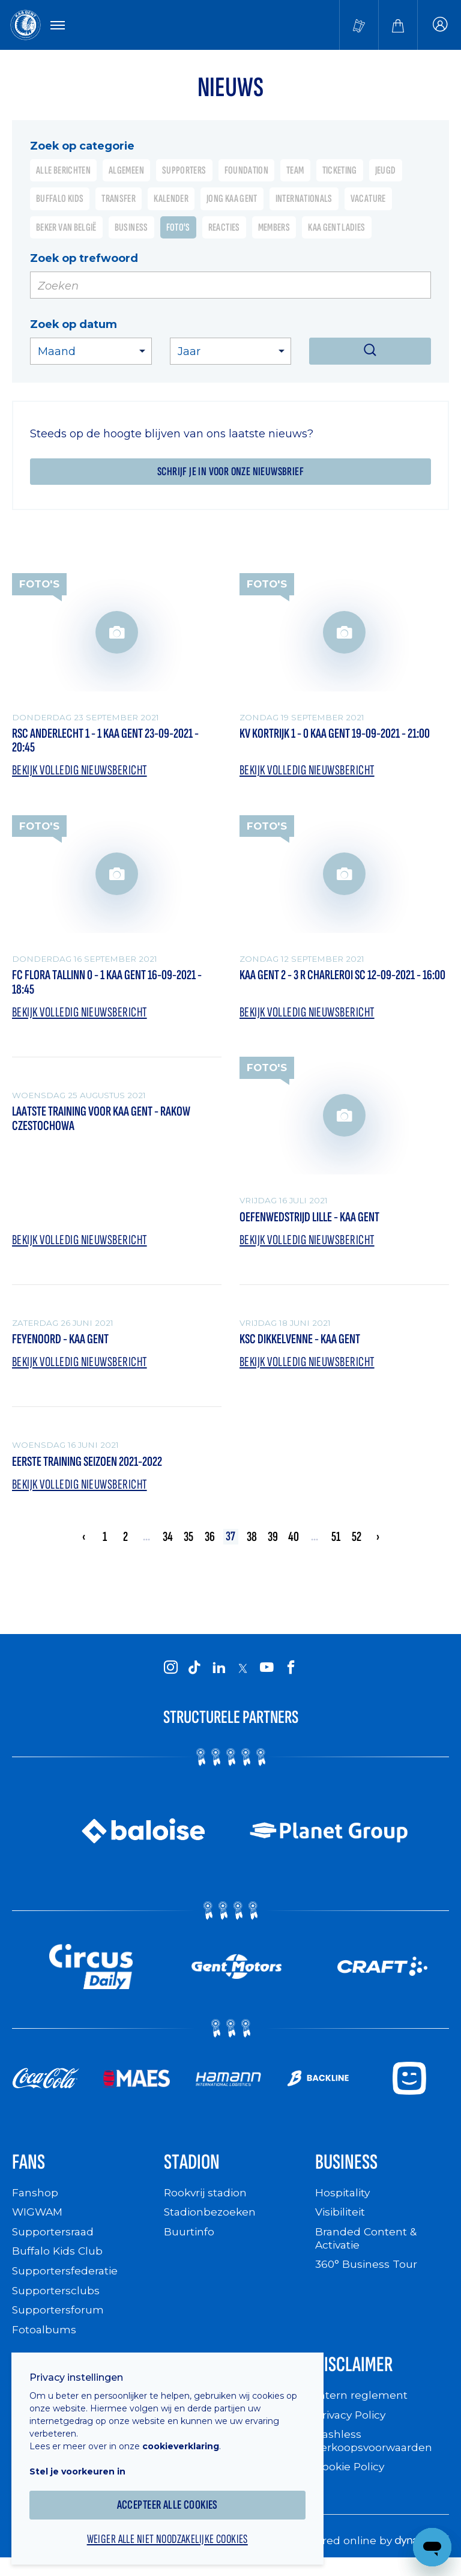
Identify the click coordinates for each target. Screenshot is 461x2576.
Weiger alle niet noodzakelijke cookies (174, 2531)
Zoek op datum (73, 325)
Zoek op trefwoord (84, 259)
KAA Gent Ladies (336, 228)
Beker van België (66, 228)
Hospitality (343, 2202)
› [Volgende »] (377, 1544)
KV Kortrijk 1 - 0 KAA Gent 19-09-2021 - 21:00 (332, 742)
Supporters (184, 171)
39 (273, 1544)
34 (167, 1544)
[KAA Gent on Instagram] (170, 1675)
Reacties (224, 228)
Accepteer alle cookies (174, 2496)
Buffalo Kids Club (58, 2260)
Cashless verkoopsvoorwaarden (375, 2451)
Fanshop (35, 2202)
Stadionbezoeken (211, 2221)
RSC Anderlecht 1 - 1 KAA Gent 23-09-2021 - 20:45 (115, 742)
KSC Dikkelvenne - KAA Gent (306, 1344)
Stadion (194, 2171)
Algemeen (126, 171)
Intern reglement (361, 2405)
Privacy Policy (352, 2424)
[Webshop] (398, 25)
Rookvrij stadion (207, 2202)
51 (336, 1544)
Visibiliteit (342, 2221)
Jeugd (385, 171)
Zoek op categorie (82, 146)
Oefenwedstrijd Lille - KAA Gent (318, 1221)
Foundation (246, 171)
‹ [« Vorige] (83, 1544)
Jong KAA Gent (232, 199)
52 (356, 1544)
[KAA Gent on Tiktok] (194, 1675)
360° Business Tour (366, 2273)
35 (188, 1544)
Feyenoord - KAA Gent (65, 1344)
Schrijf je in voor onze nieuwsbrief (230, 472)
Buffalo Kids (59, 199)
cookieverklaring (187, 2437)
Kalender (171, 199)
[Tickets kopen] (359, 25)
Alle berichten (63, 171)
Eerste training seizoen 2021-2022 (96, 1467)
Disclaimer (356, 2374)
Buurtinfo (189, 2241)
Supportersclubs (56, 2298)
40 (294, 1544)
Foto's (178, 228)
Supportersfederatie (65, 2279)
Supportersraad (53, 2241)
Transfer (118, 199)
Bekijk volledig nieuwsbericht (84, 772)
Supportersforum (58, 2318)
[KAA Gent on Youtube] (267, 1675)
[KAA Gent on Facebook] (291, 1675)
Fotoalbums (44, 2337)
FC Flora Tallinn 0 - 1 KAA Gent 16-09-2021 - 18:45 (113, 985)
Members (274, 228)
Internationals (304, 199)
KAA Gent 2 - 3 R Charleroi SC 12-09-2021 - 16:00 (339, 985)
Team (295, 171)
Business (131, 228)
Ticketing (339, 171)
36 (209, 1544)
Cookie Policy (351, 2476)
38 (252, 1544)
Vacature (368, 199)
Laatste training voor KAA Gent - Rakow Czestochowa (110, 1123)
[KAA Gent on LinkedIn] (218, 1675)
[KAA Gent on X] (243, 1676)
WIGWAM (38, 2221)
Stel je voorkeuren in (84, 2463)
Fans (29, 2171)
